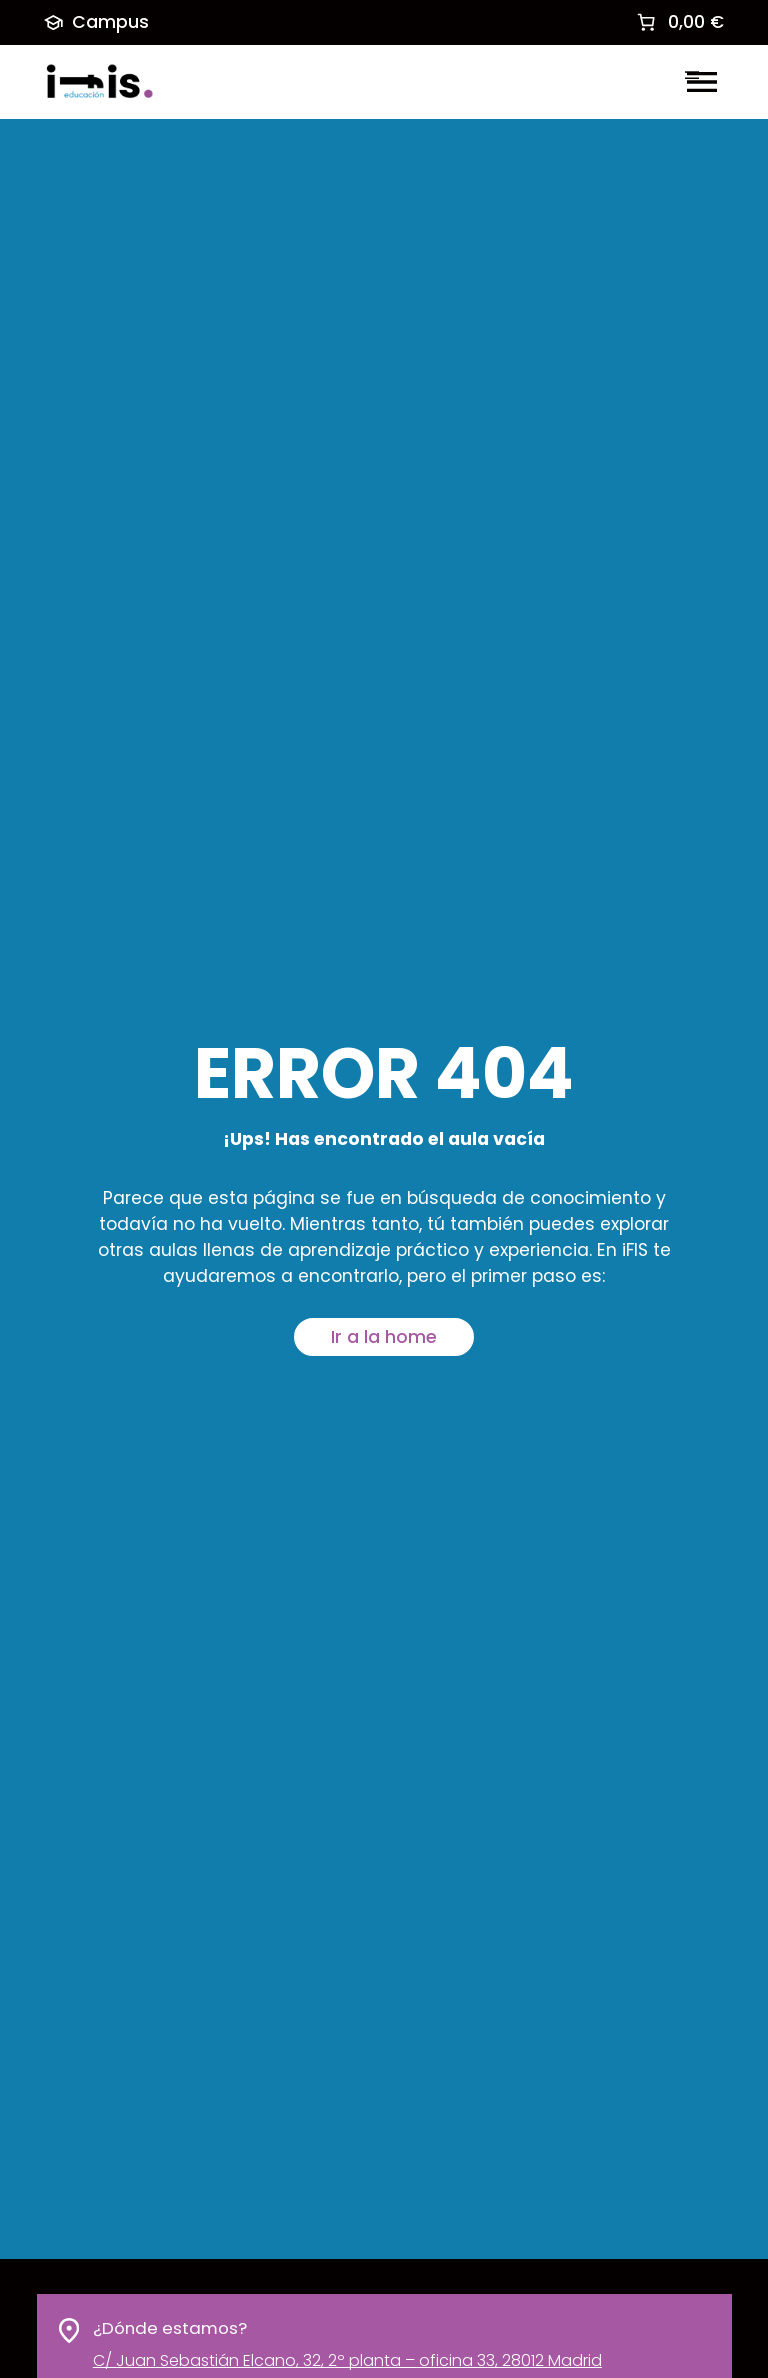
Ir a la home (384, 1337)
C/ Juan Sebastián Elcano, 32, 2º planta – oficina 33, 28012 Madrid (346, 2361)
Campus (96, 22)
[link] (678, 22)
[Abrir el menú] (702, 82)
